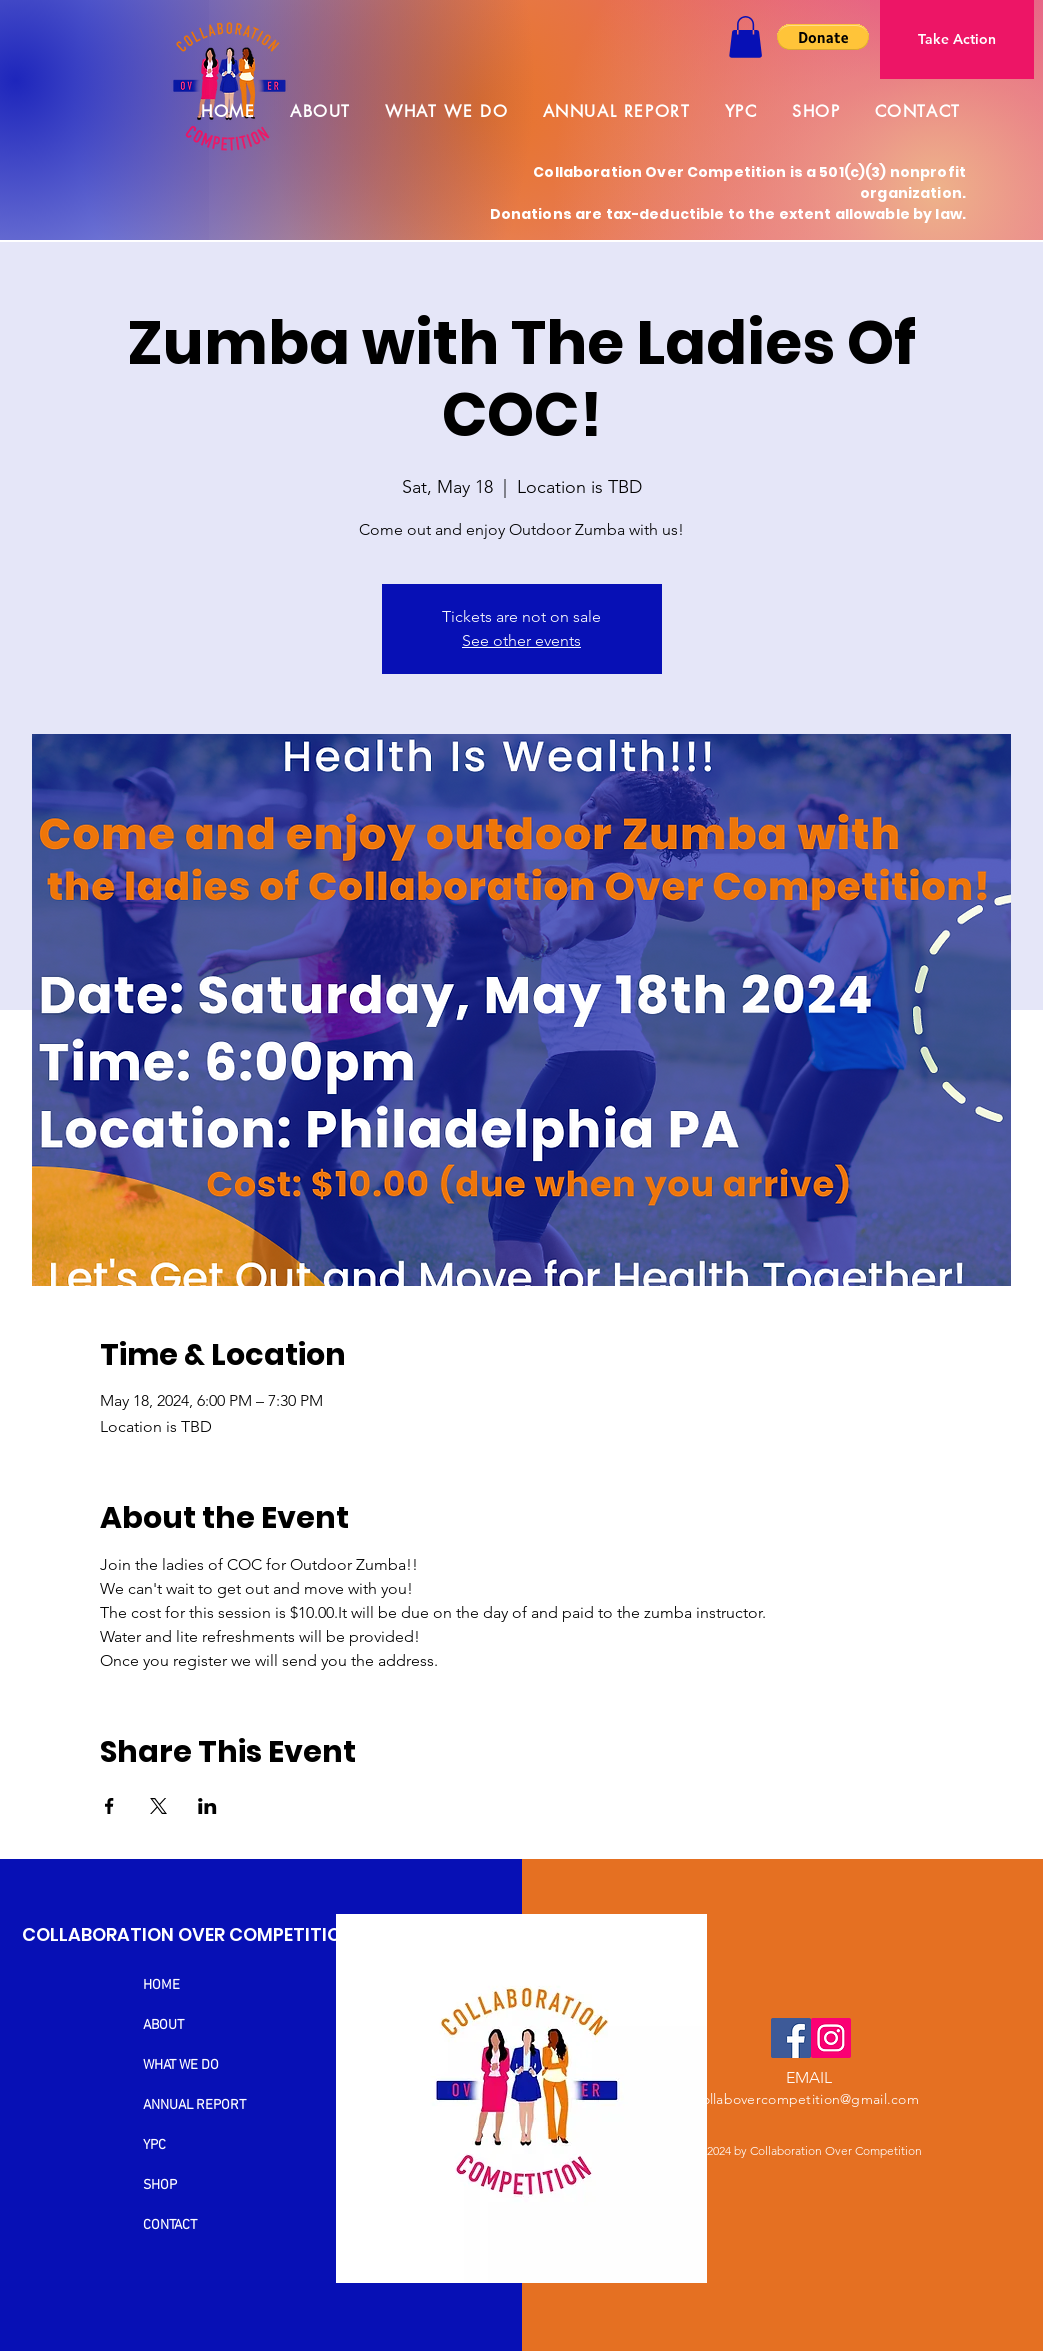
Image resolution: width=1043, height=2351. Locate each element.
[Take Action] (957, 39)
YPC (154, 2145)
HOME (161, 1985)
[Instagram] (831, 2038)
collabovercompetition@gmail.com (806, 2099)
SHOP (160, 2185)
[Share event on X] (158, 1806)
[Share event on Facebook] (109, 1806)
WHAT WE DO (181, 2065)
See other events (521, 640)
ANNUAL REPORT (194, 2105)
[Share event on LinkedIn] (207, 1806)
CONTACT (170, 2225)
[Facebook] (791, 2038)
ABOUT (163, 2025)
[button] (745, 37)
